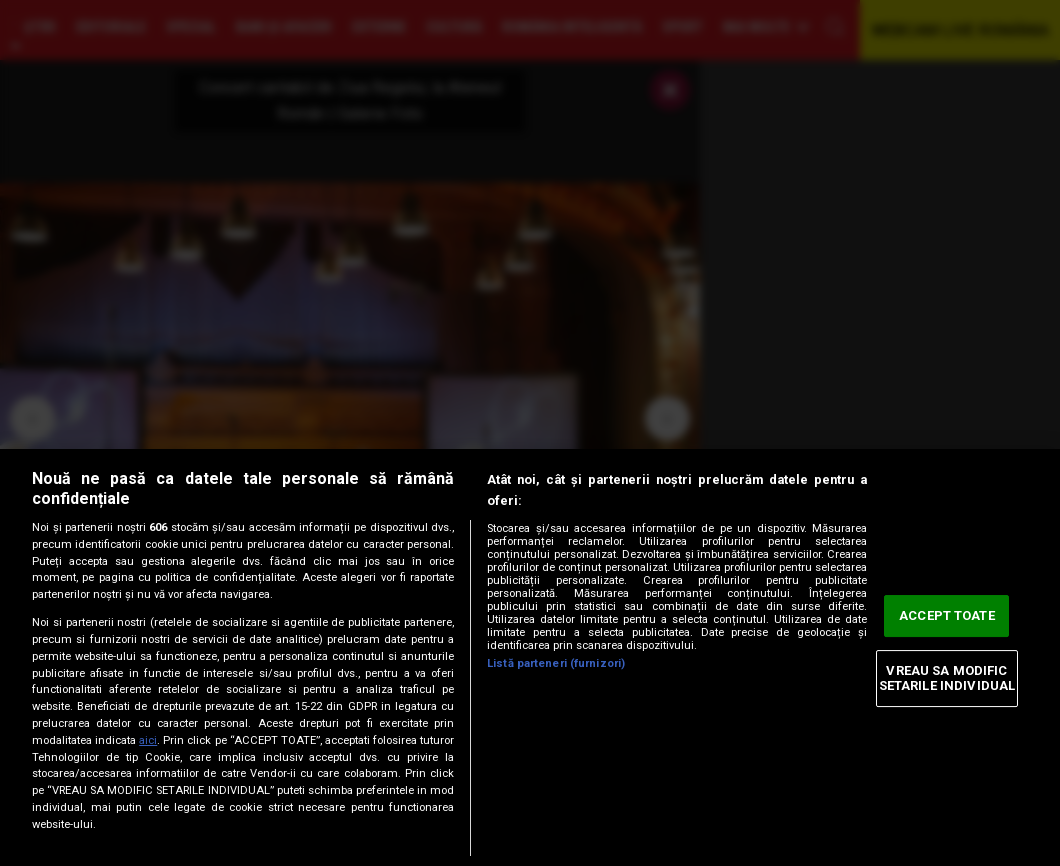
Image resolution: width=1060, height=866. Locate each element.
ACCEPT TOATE (947, 615)
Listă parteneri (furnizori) (556, 663)
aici (148, 740)
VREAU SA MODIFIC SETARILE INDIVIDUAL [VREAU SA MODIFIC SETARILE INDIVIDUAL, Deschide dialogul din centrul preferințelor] (947, 678)
